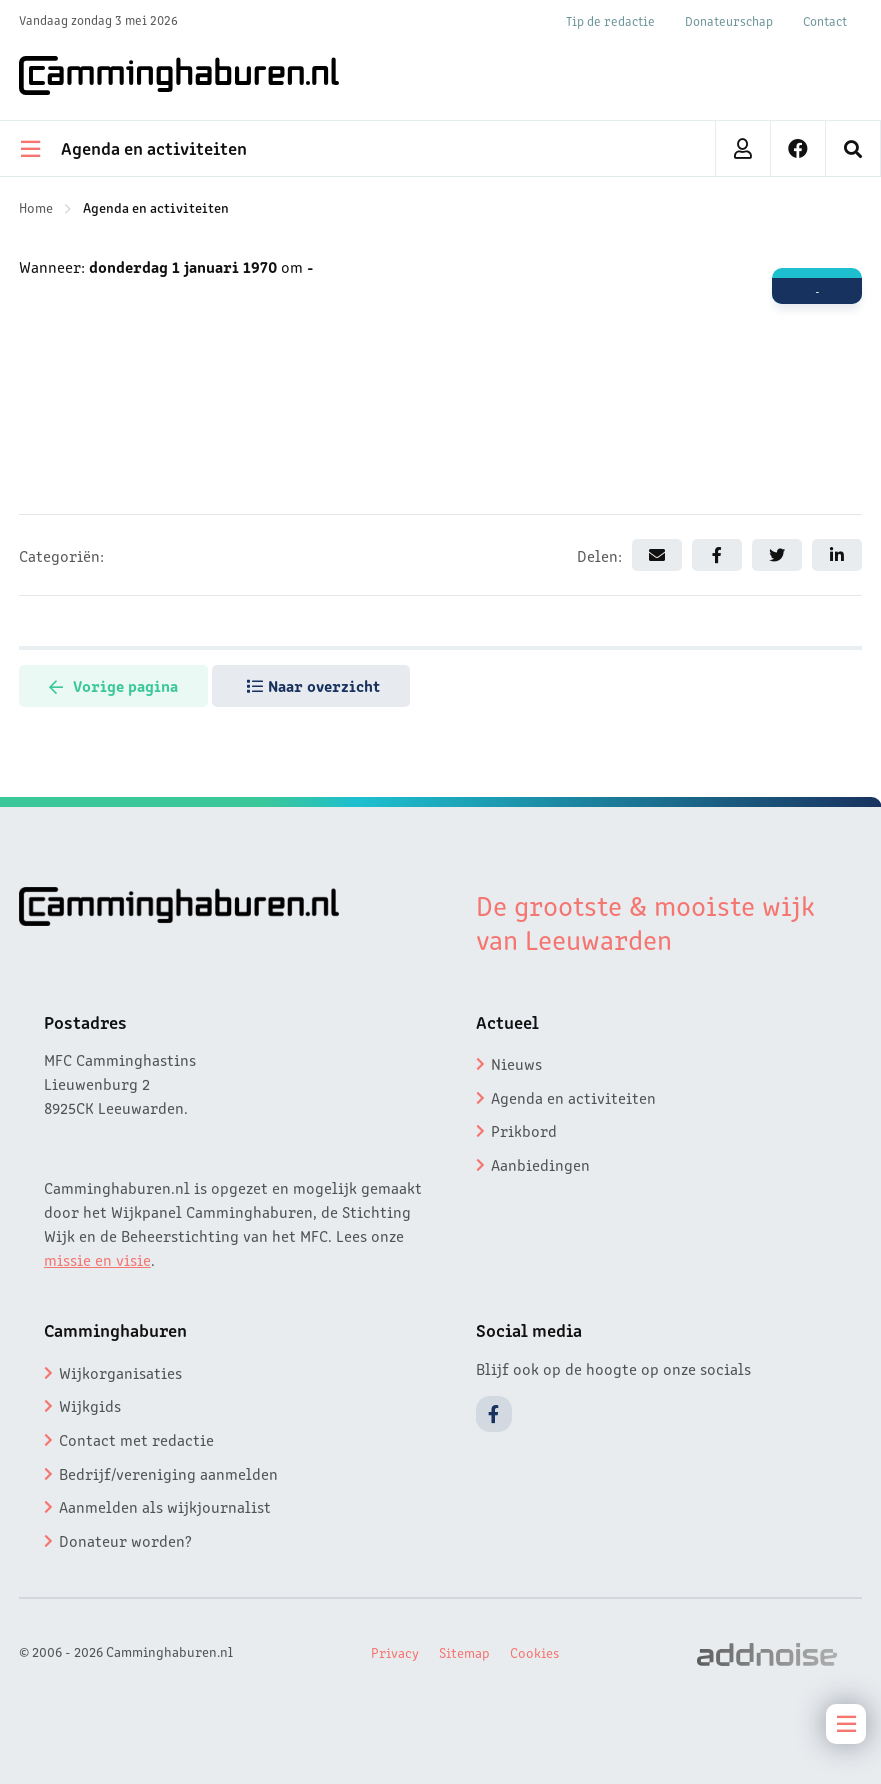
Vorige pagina (113, 685)
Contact (825, 20)
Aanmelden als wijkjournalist (165, 1506)
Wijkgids (90, 1405)
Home (36, 207)
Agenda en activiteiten (156, 207)
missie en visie (97, 1259)
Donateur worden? (125, 1540)
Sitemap (464, 1652)
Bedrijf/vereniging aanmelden (168, 1473)
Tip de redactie (610, 20)
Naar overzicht (313, 685)
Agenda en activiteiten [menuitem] (134, 147)
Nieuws (516, 1063)
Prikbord (524, 1130)
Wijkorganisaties (120, 1372)
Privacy (395, 1652)
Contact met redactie (136, 1439)
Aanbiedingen (540, 1164)
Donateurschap (729, 20)
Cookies (534, 1652)
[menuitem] (853, 148)
